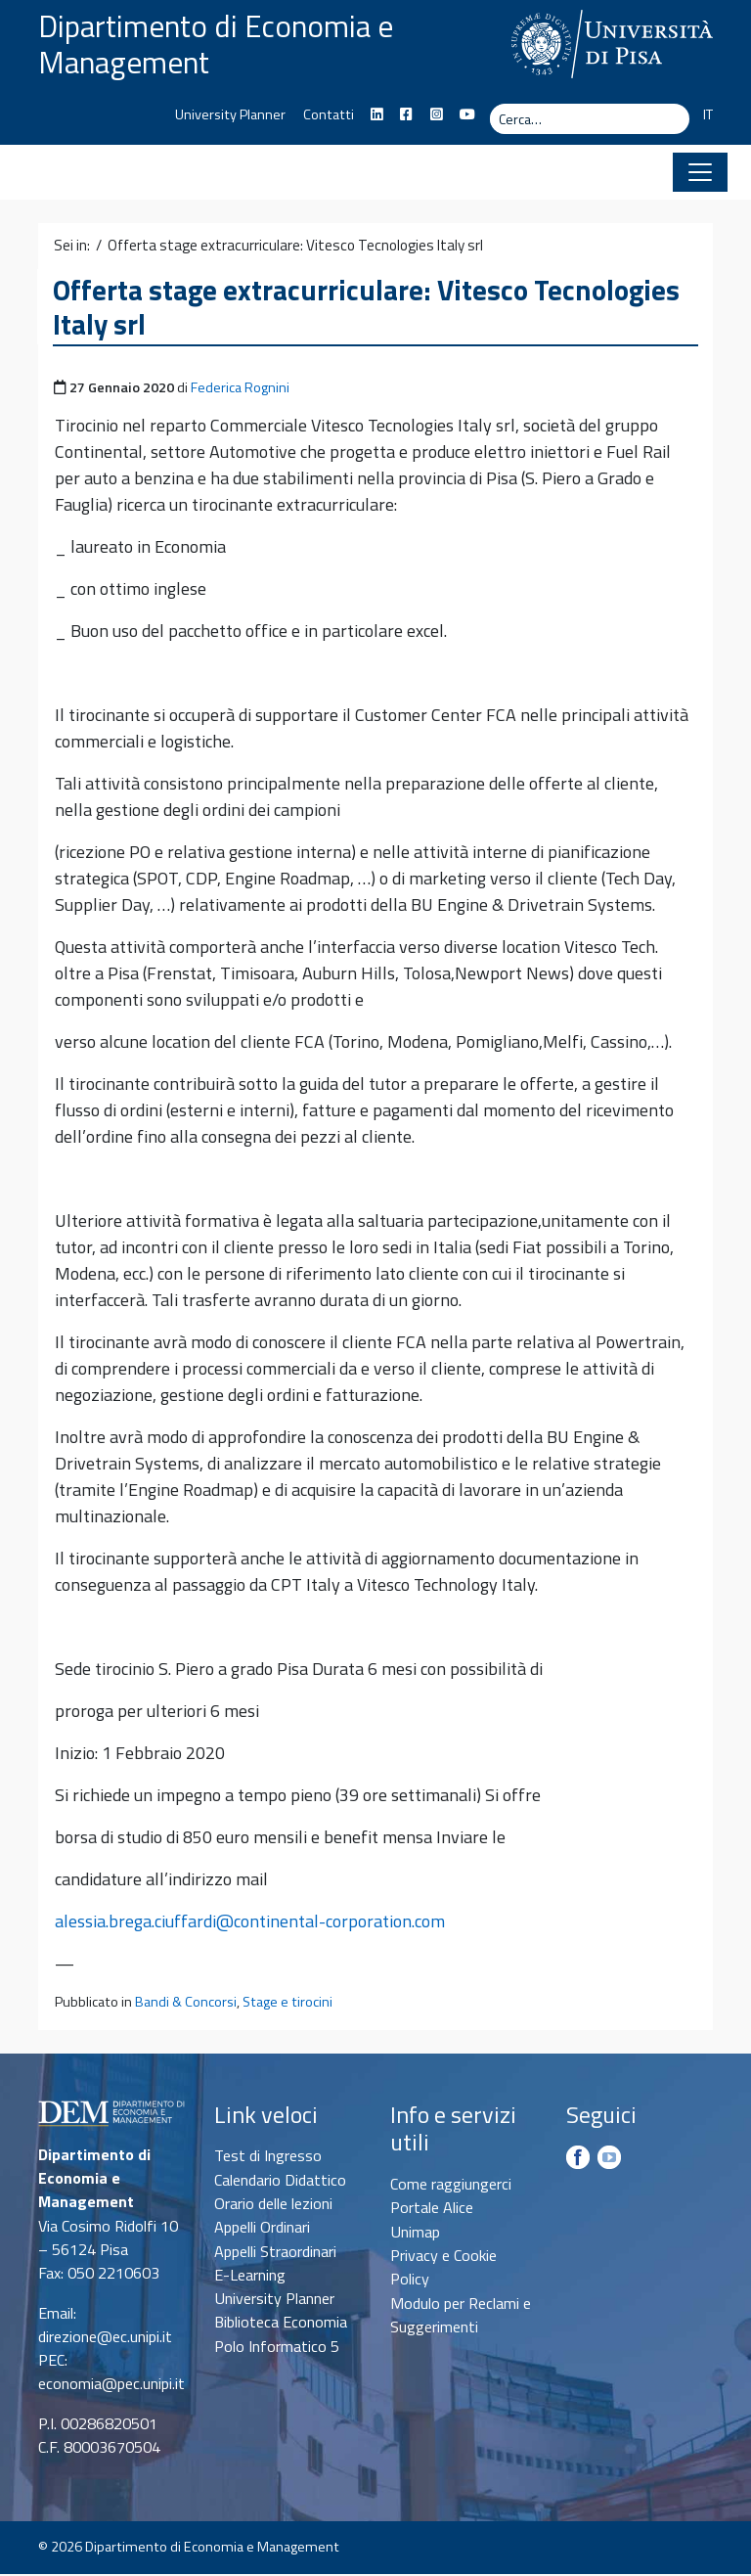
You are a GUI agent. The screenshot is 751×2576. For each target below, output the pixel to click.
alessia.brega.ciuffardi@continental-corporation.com (250, 1923)
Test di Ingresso (268, 2157)
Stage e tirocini (287, 2003)
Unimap (415, 2233)
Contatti (328, 116)
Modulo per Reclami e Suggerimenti (460, 2316)
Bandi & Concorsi (186, 2003)
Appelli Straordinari (275, 2253)
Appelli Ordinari (262, 2228)
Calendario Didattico (280, 2181)
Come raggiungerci (450, 2185)
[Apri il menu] (700, 174)
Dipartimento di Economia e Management (222, 45)
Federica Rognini (240, 389)
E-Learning (250, 2276)
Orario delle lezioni (273, 2205)
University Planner (230, 116)
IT (708, 116)
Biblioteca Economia (280, 2324)
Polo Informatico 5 (276, 2348)
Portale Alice (431, 2210)
